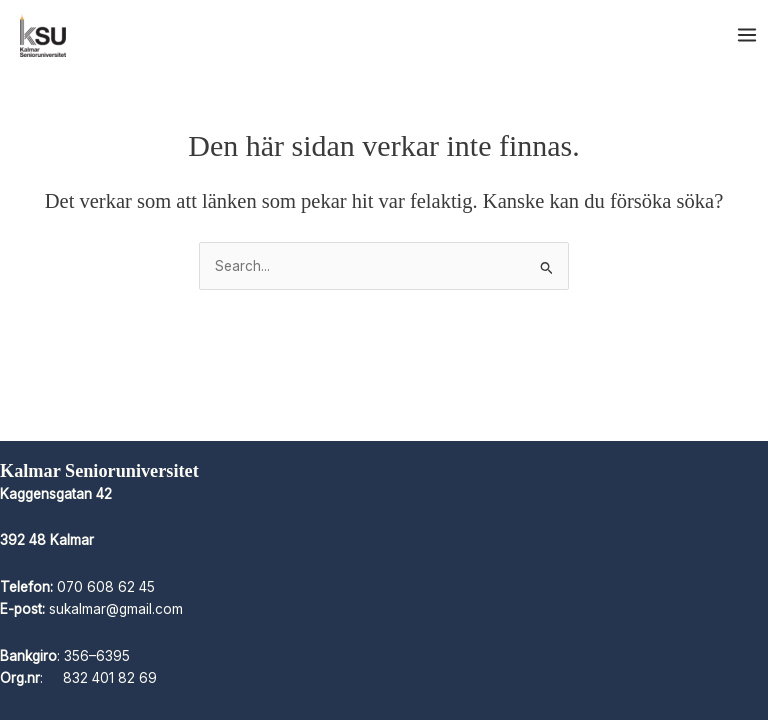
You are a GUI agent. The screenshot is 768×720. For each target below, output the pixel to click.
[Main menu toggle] (747, 35)
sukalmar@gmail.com (116, 609)
